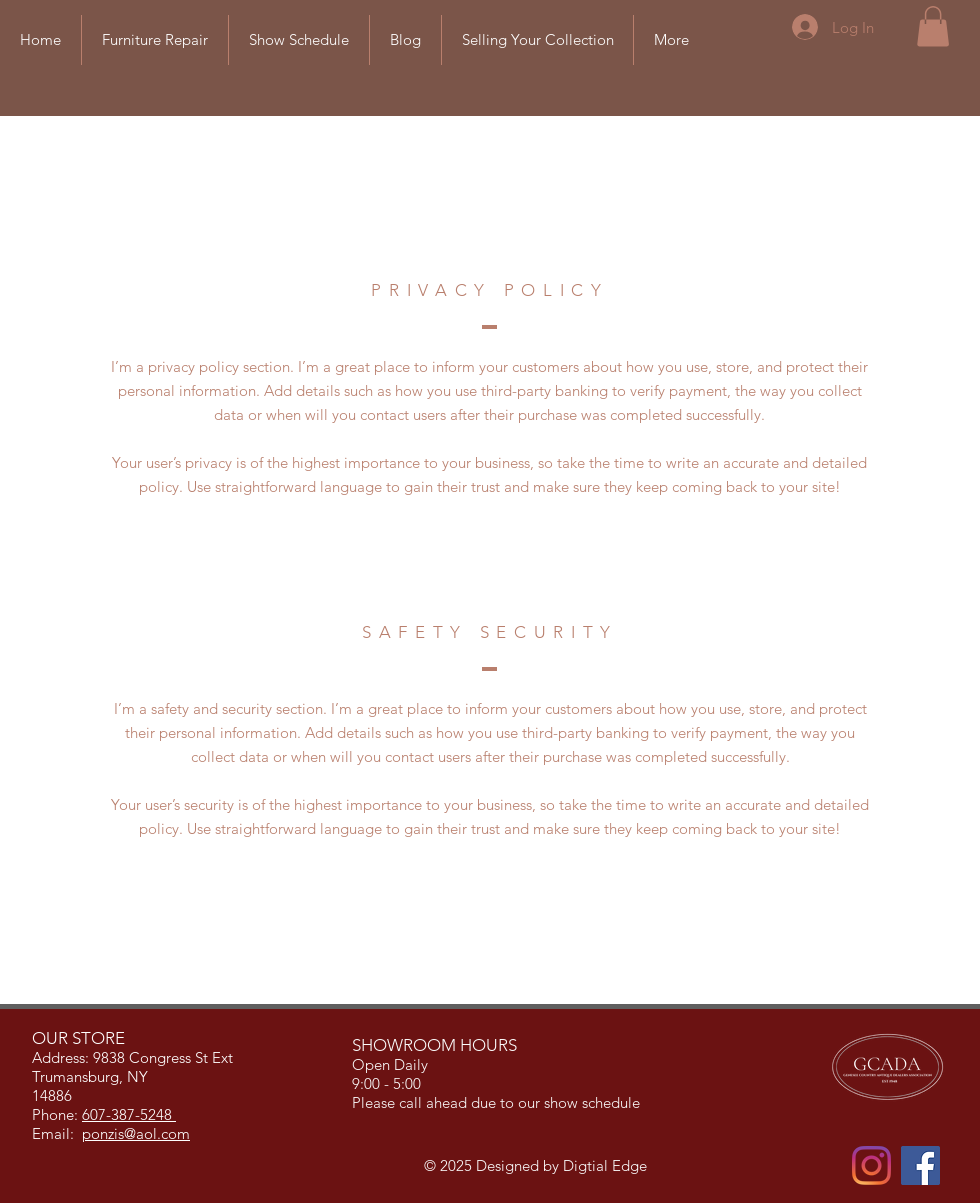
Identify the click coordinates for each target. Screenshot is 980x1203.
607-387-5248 (129, 1114)
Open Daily (392, 1064)
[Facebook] (920, 1165)
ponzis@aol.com (136, 1133)
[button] (933, 26)
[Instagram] (871, 1165)
